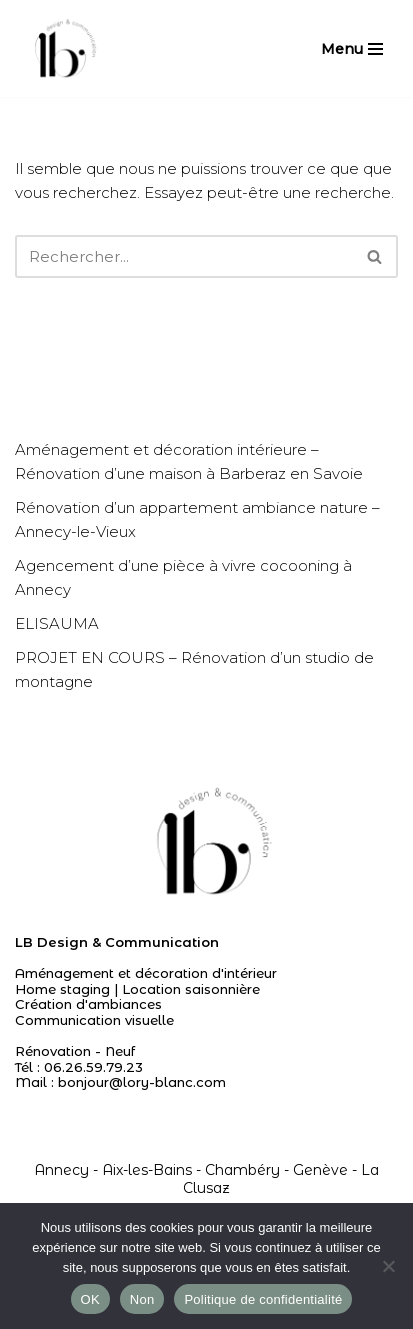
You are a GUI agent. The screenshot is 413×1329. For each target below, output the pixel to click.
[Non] (388, 1266)
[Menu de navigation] (352, 49)
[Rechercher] (184, 256)
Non (142, 1299)
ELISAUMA (57, 623)
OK (90, 1299)
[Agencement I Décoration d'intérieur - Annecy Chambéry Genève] (63, 48)
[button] (374, 256)
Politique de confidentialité (263, 1299)
